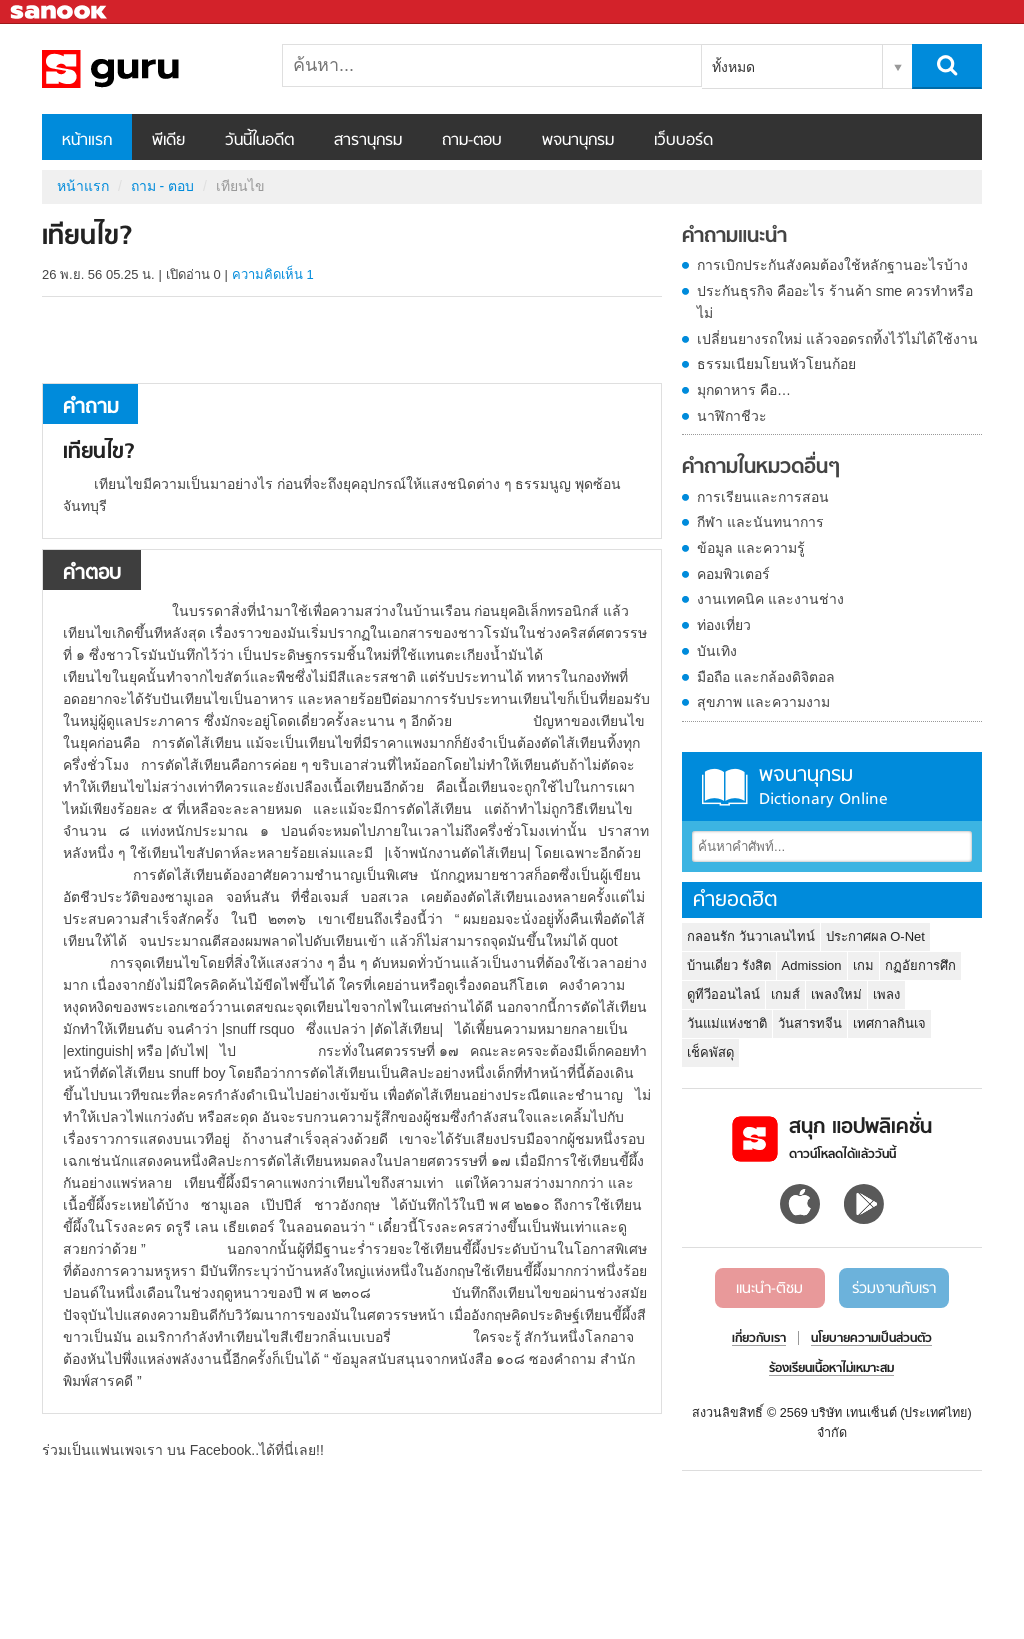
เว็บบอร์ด (683, 141)
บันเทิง (717, 651)
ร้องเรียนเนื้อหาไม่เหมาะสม (831, 1369)
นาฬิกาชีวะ (732, 416)
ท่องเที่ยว (724, 625)
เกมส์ (785, 994)
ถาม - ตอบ (162, 186)
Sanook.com (60, 12)
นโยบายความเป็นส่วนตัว (871, 1339)
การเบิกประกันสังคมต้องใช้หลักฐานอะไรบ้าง (832, 265)
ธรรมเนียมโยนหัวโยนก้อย (776, 364)
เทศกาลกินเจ (889, 1023)
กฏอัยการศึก (920, 965)
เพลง (886, 994)
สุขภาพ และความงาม (763, 702)
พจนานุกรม (578, 141)
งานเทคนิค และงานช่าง (770, 599)
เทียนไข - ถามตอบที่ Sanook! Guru (147, 69)
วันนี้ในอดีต (259, 141)
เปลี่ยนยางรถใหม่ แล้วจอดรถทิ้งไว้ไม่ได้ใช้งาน (837, 339)
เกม (863, 965)
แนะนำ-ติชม (769, 1289)
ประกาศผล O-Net (875, 936)
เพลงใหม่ (836, 994)
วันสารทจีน (810, 1023)
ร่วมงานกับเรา (894, 1289)
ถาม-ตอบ (472, 141)
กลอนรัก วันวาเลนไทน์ (751, 936)
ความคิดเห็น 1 (273, 274)
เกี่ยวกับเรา (759, 1339)
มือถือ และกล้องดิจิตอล (766, 677)
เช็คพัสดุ (710, 1052)
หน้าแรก (87, 141)
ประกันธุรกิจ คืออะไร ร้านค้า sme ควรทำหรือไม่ (835, 302)
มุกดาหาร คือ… (744, 390)
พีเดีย (168, 141)
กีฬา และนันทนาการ (760, 522)
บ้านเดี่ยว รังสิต (729, 965)
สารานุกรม (368, 141)
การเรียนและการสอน (763, 497)
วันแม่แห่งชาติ (727, 1023)
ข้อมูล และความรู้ (751, 548)
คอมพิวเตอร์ (733, 574)
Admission (812, 965)
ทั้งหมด (733, 67)
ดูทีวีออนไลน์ (723, 994)
